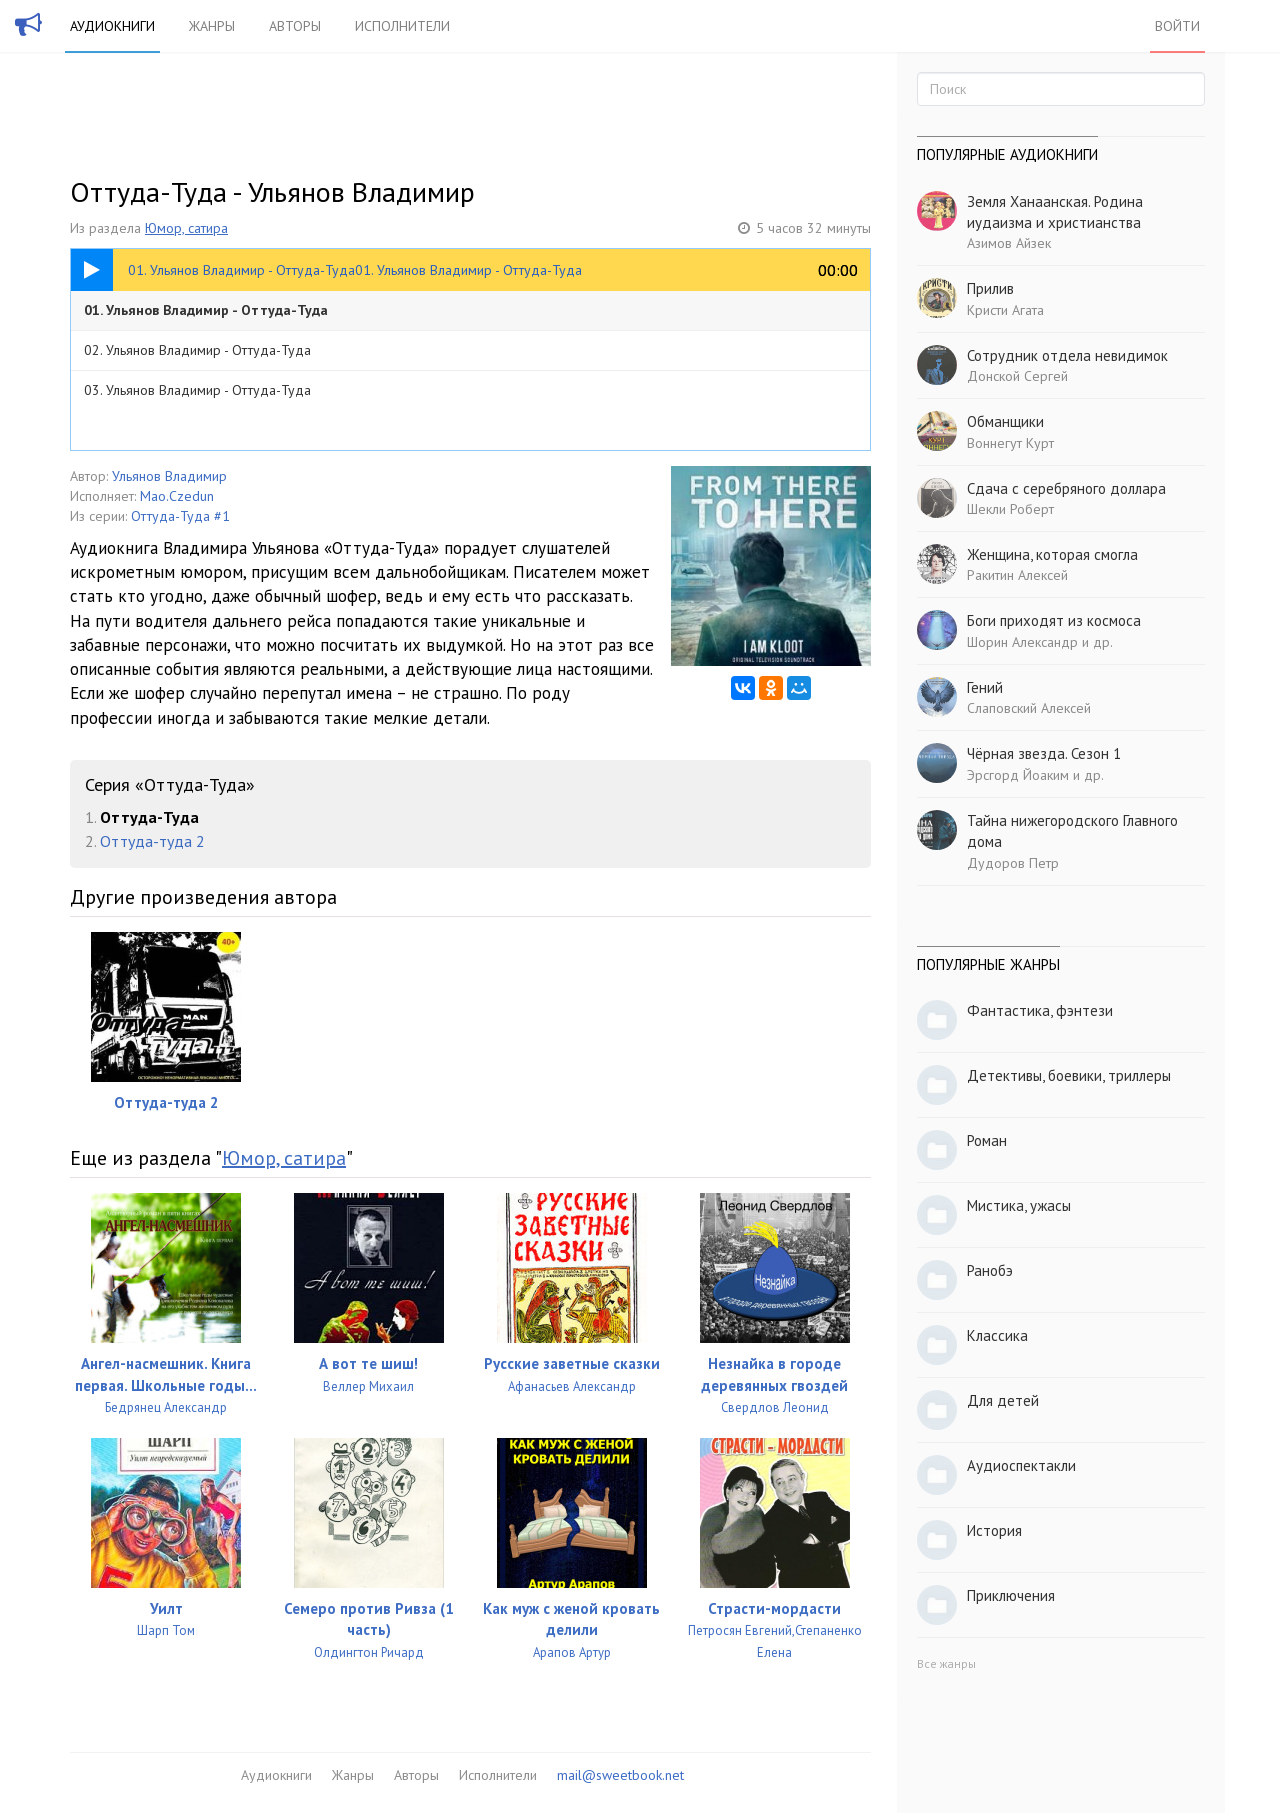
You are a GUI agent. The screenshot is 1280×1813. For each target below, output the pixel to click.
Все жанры (946, 1663)
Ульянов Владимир (169, 476)
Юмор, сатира (186, 228)
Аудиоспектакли (1021, 1465)
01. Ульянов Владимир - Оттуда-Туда (206, 310)
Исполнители (402, 26)
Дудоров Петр (1013, 863)
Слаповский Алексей (1029, 708)
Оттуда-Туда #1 (180, 516)
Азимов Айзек (1009, 243)
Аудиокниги (112, 26)
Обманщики (1005, 421)
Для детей (1003, 1400)
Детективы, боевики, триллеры (1069, 1075)
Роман (987, 1140)
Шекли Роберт (1010, 509)
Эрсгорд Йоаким (1018, 775)
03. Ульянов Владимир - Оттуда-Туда (197, 390)
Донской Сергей (1017, 376)
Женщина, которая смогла (1052, 554)
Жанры (212, 26)
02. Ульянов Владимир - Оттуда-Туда (197, 350)
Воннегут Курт (1010, 443)
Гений (985, 687)
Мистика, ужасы (1019, 1205)
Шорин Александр (1022, 642)
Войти (1177, 26)
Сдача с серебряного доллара (1066, 488)
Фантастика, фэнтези (1040, 1010)
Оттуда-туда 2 (152, 841)
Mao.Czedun (177, 496)
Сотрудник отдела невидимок (1067, 355)
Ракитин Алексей (1017, 575)
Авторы (295, 26)
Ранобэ (990, 1270)
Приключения (1011, 1595)
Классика (997, 1335)
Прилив (990, 288)
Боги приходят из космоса (1054, 620)
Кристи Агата (1005, 310)
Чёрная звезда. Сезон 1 (1044, 753)
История (994, 1530)
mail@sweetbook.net (620, 1775)
